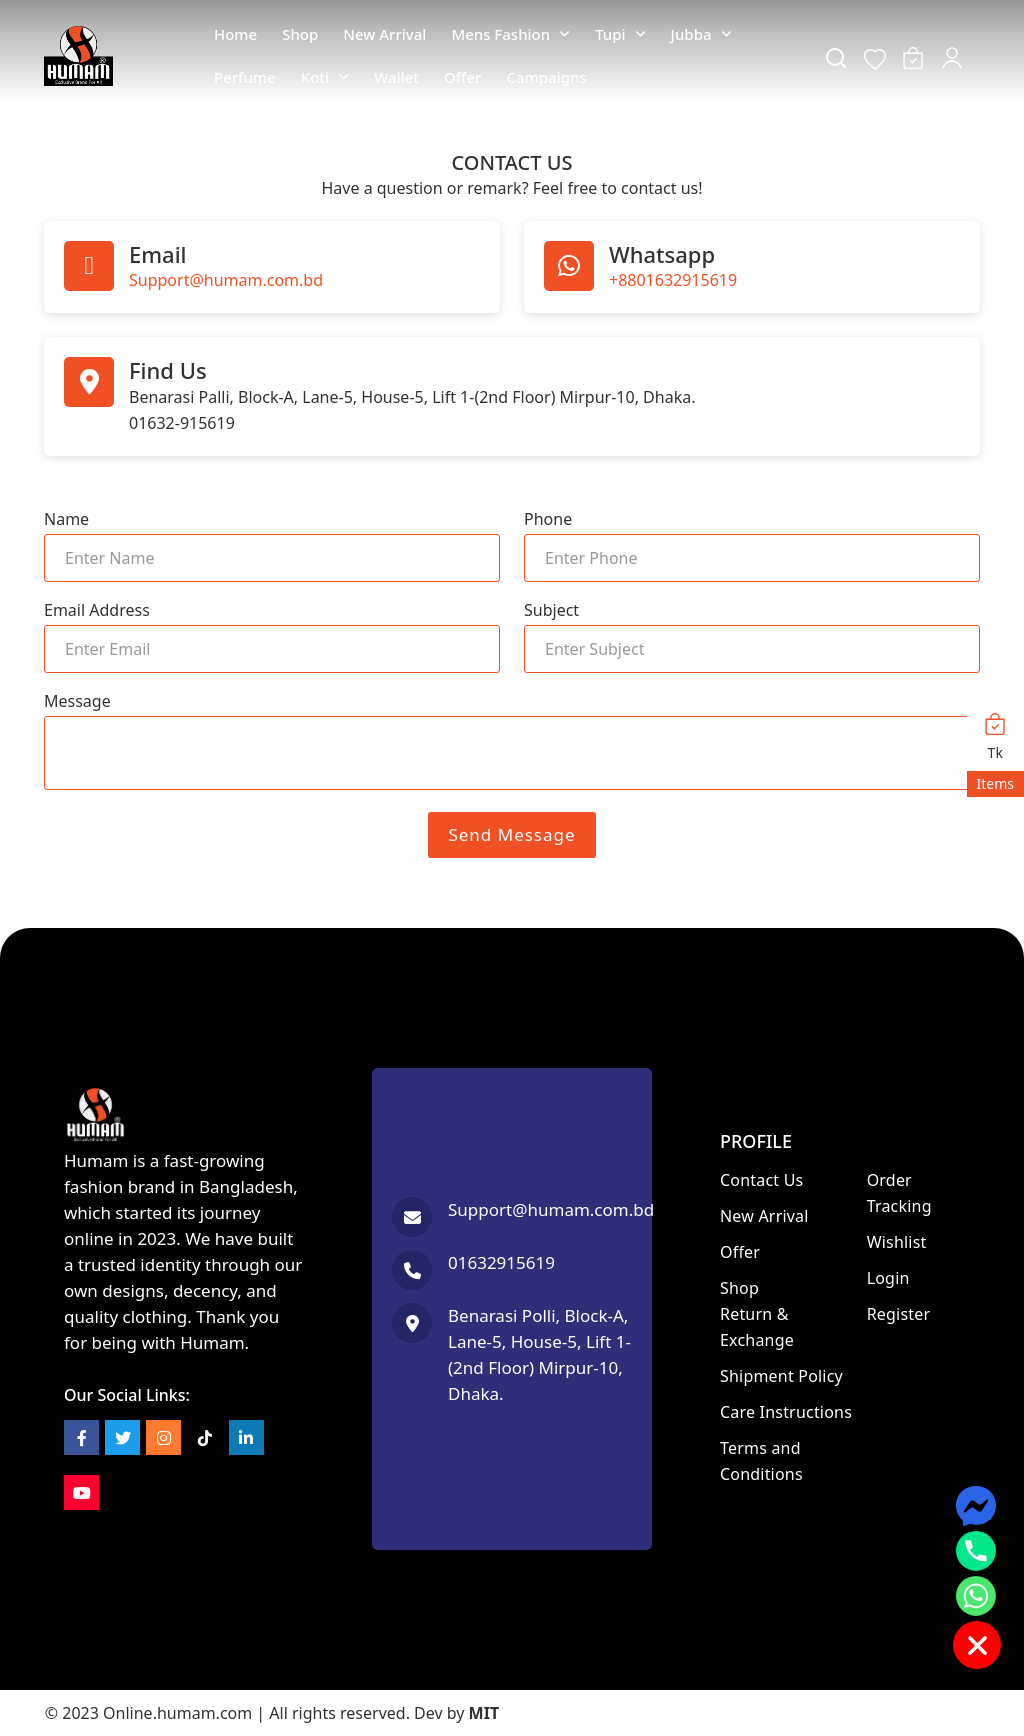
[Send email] (523, 1217)
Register (899, 1314)
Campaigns (546, 77)
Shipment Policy (781, 1376)
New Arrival (384, 34)
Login (888, 1278)
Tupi (620, 34)
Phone (548, 519)
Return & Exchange (757, 1327)
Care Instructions (786, 1412)
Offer (462, 77)
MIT (484, 1713)
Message (77, 701)
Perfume (245, 77)
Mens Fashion (510, 34)
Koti (325, 77)
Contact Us (761, 1180)
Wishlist (897, 1242)
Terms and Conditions (761, 1461)
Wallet (396, 77)
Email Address (97, 610)
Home (235, 34)
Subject (551, 610)
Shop (300, 34)
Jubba (701, 34)
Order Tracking (899, 1193)
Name (66, 519)
